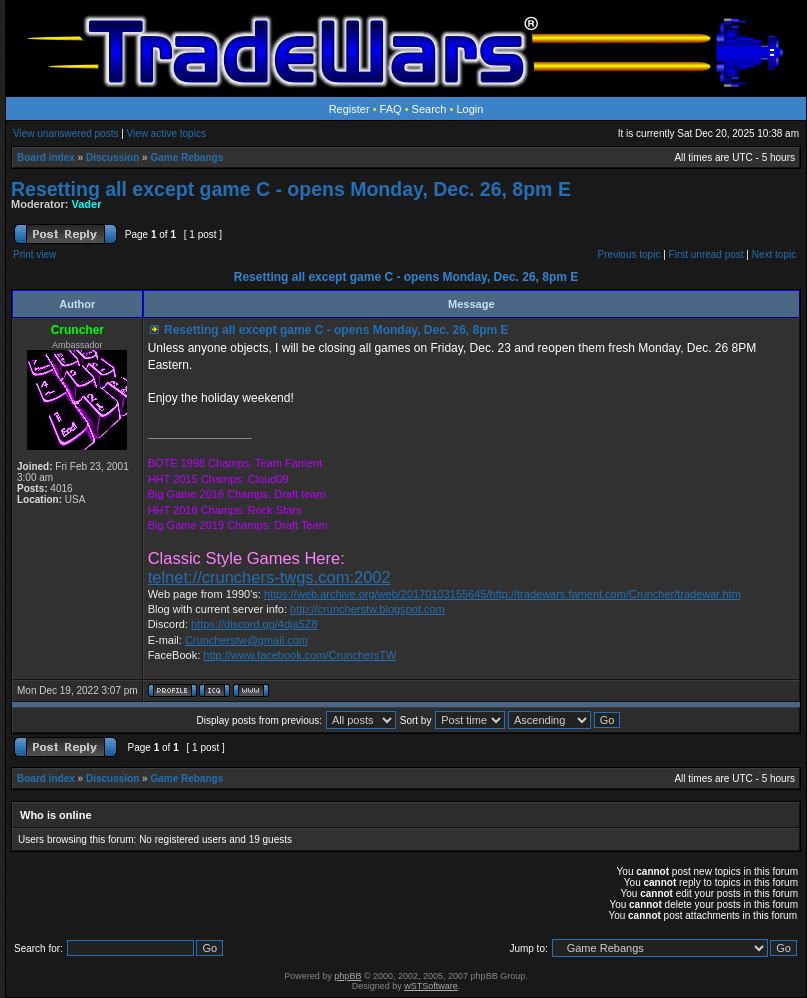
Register (349, 109)
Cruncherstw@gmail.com (246, 640)
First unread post (706, 254)
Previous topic (629, 254)
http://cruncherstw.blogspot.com (367, 609)
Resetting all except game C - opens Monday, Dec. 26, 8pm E (291, 189)
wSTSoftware (431, 986)
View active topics (166, 133)
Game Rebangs (186, 157)
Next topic (774, 254)
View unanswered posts (65, 133)
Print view (34, 254)
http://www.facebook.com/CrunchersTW (299, 655)
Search (429, 109)
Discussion (112, 157)
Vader (87, 204)
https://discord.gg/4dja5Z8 (254, 624)
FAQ (391, 109)
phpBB (347, 976)
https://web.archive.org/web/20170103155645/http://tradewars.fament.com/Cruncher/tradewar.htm (502, 594)
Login (469, 109)
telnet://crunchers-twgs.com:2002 (269, 577)
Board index (46, 157)
